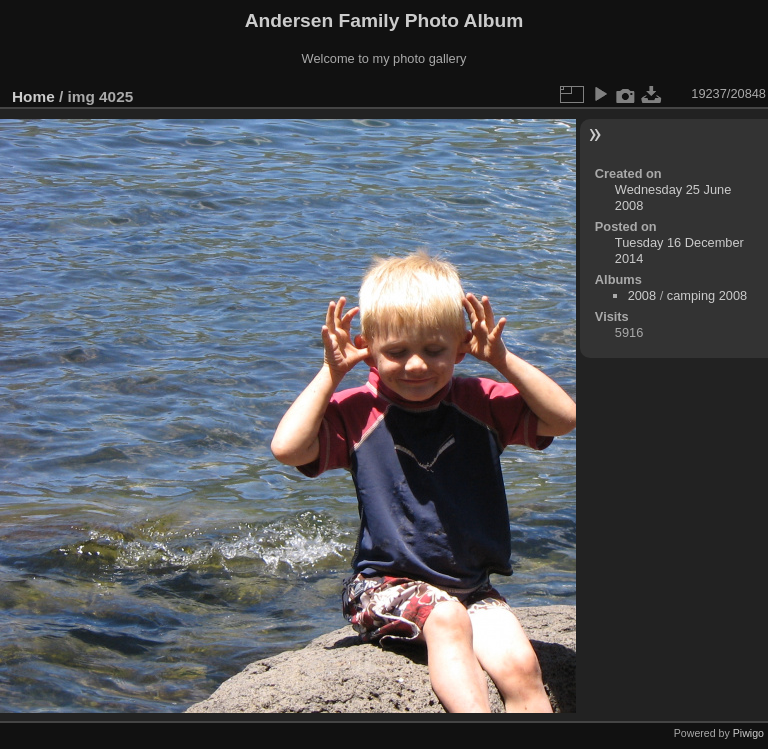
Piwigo (748, 733)
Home (33, 96)
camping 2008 (707, 295)
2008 (642, 295)
